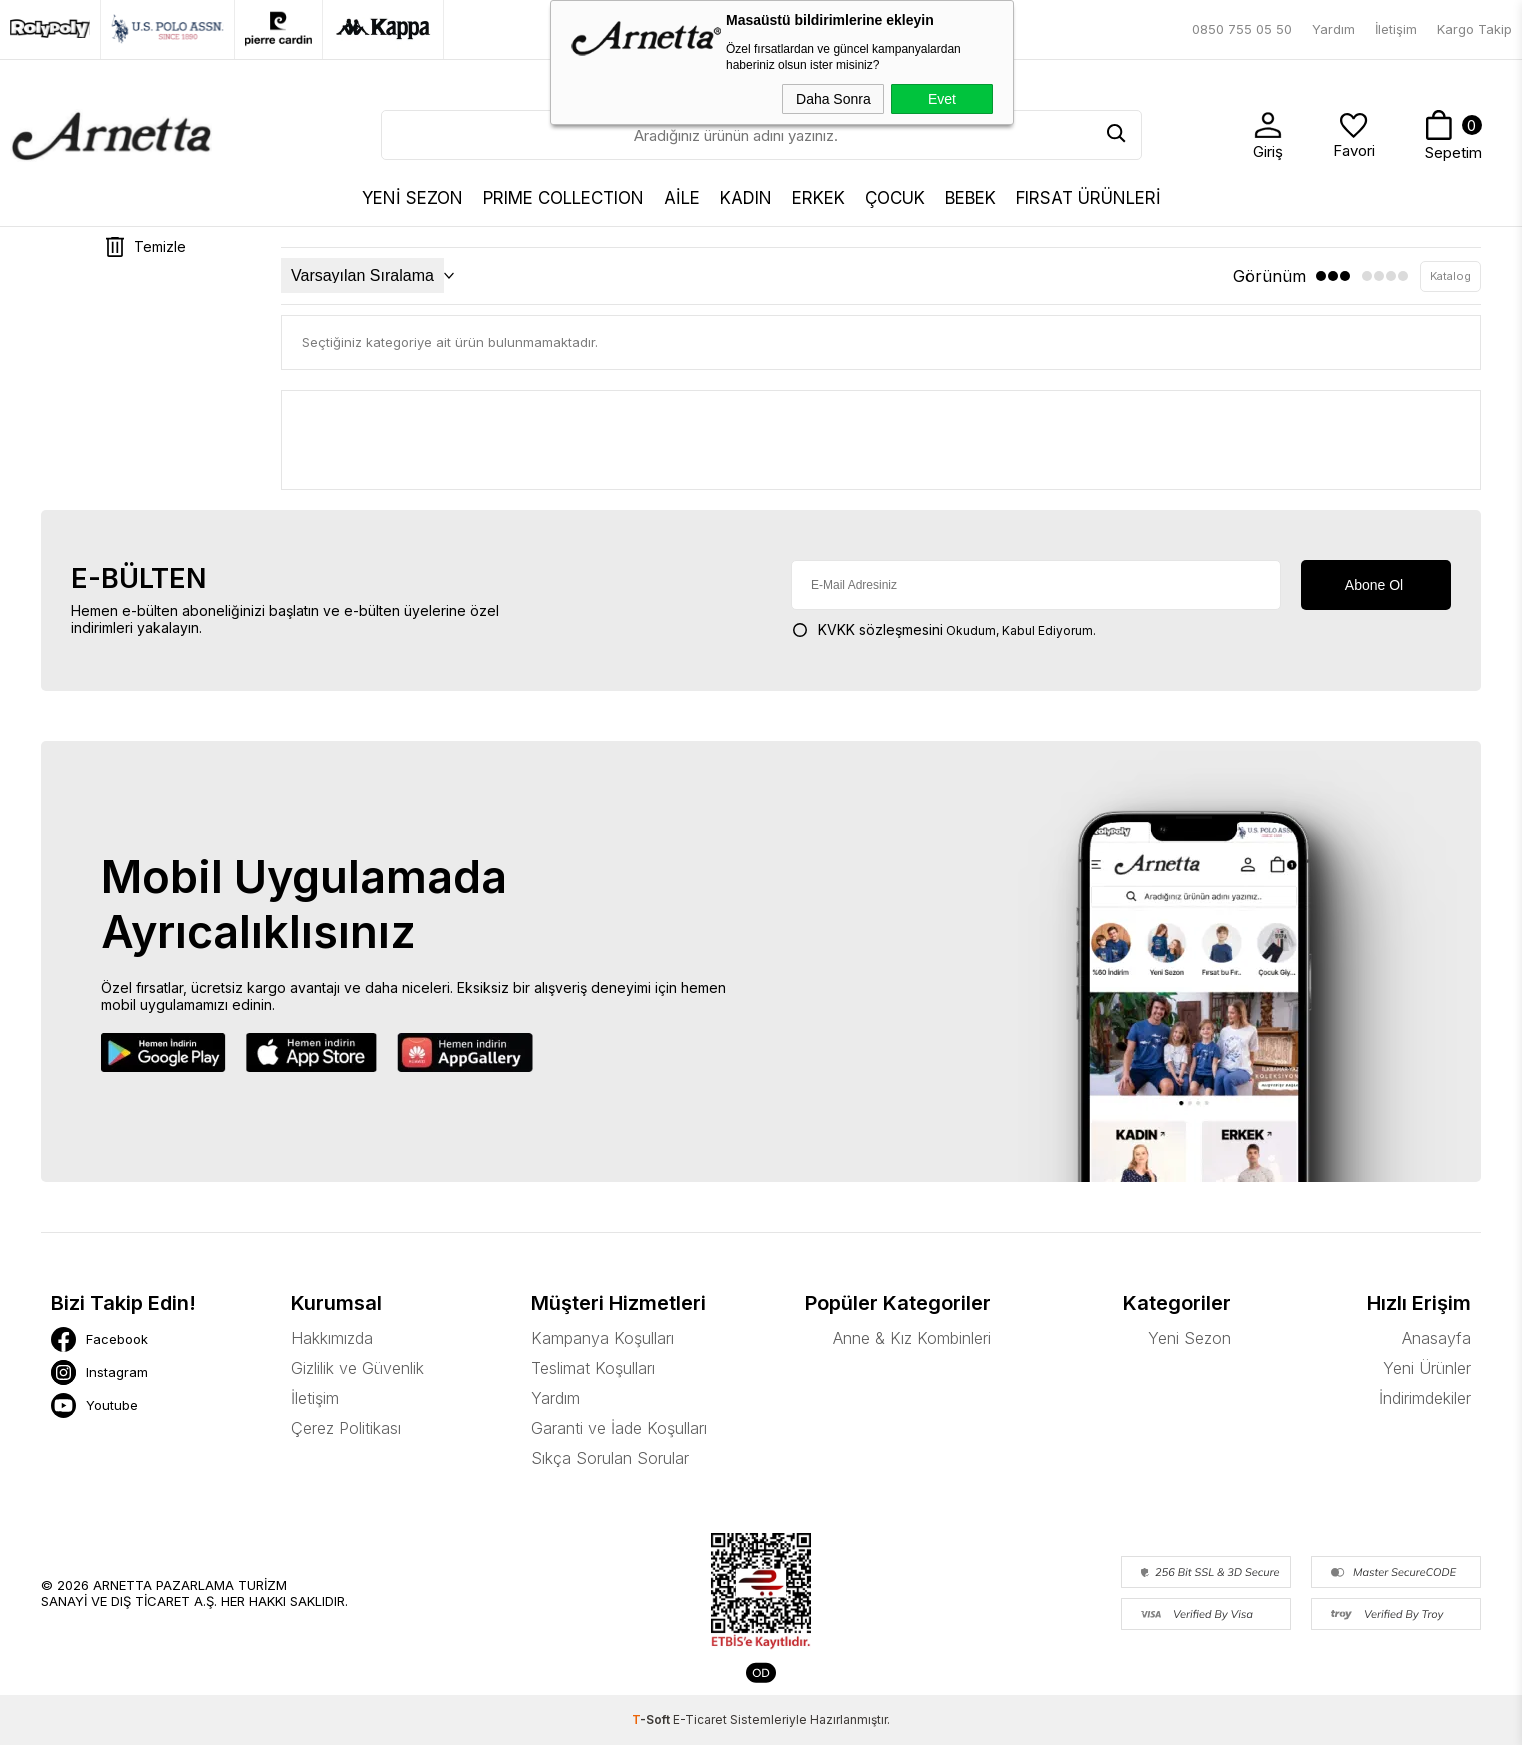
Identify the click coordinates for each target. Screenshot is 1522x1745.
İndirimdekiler (1425, 1398)
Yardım (1333, 29)
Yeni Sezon (1189, 1338)
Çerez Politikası (346, 1428)
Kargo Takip (1474, 29)
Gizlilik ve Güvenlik (357, 1368)
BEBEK (970, 198)
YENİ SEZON (412, 198)
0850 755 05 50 (1242, 29)
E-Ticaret (700, 1719)
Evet (942, 99)
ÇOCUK (895, 198)
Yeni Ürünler (1427, 1368)
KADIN (746, 198)
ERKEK (818, 198)
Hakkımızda (332, 1338)
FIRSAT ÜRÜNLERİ (1088, 198)
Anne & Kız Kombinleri (912, 1338)
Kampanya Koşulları (602, 1338)
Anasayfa (1436, 1338)
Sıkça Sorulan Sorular (610, 1458)
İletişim (1396, 29)
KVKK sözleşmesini (880, 629)
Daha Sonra (833, 99)
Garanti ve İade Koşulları (619, 1428)
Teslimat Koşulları (593, 1368)
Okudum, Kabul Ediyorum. (943, 630)
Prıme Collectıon (563, 198)
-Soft (652, 1719)
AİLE (682, 198)
